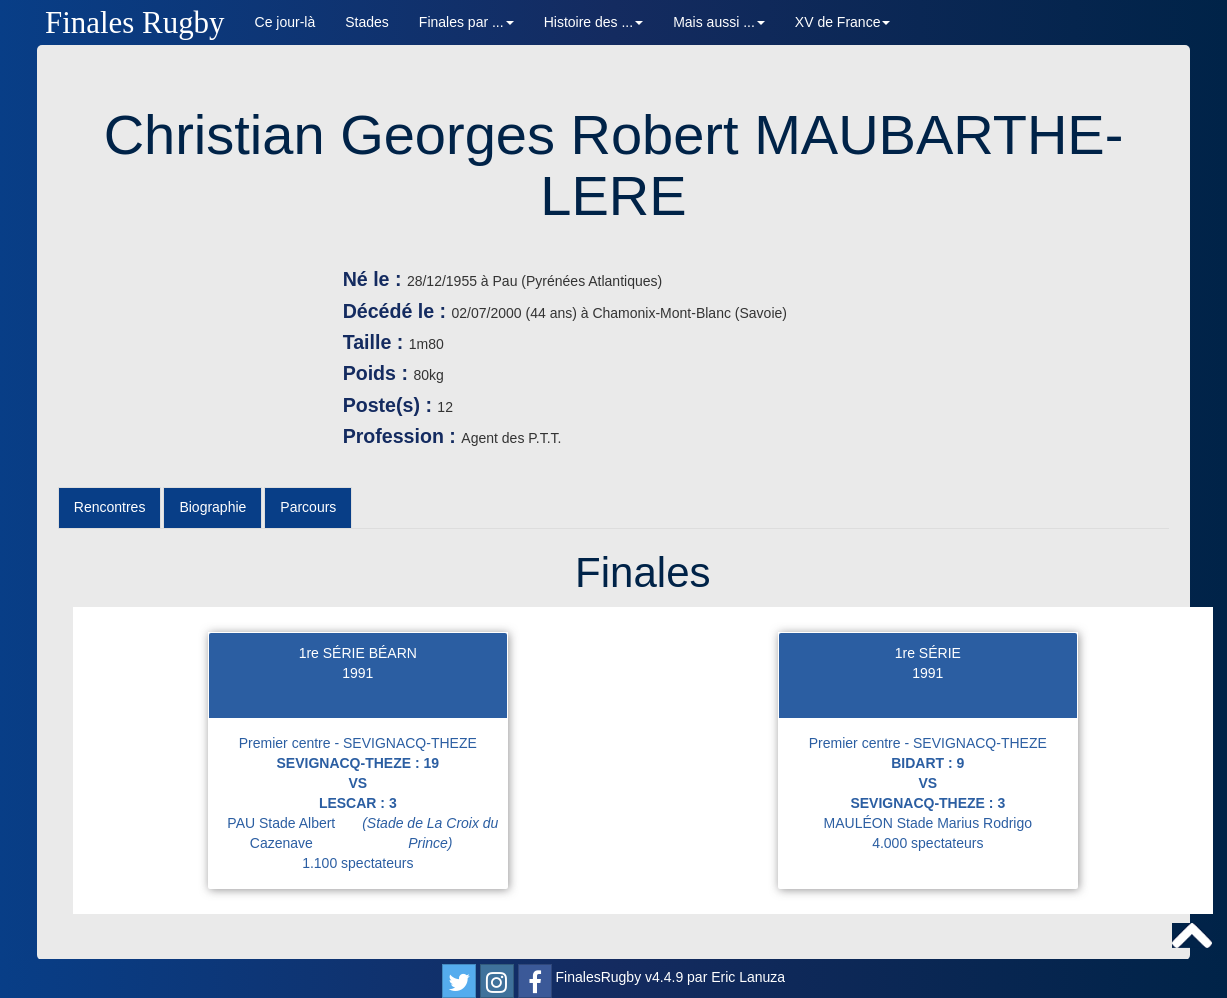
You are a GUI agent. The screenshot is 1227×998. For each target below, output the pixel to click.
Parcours (308, 507)
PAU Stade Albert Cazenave (366, 833)
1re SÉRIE (928, 653)
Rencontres (110, 507)
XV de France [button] (843, 22)
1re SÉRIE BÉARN (358, 653)
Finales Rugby (135, 22)
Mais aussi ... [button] (719, 22)
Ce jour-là (285, 22)
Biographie (212, 507)
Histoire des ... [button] (593, 22)
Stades (367, 22)
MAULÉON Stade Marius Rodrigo (928, 823)
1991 (357, 673)
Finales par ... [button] (466, 22)
